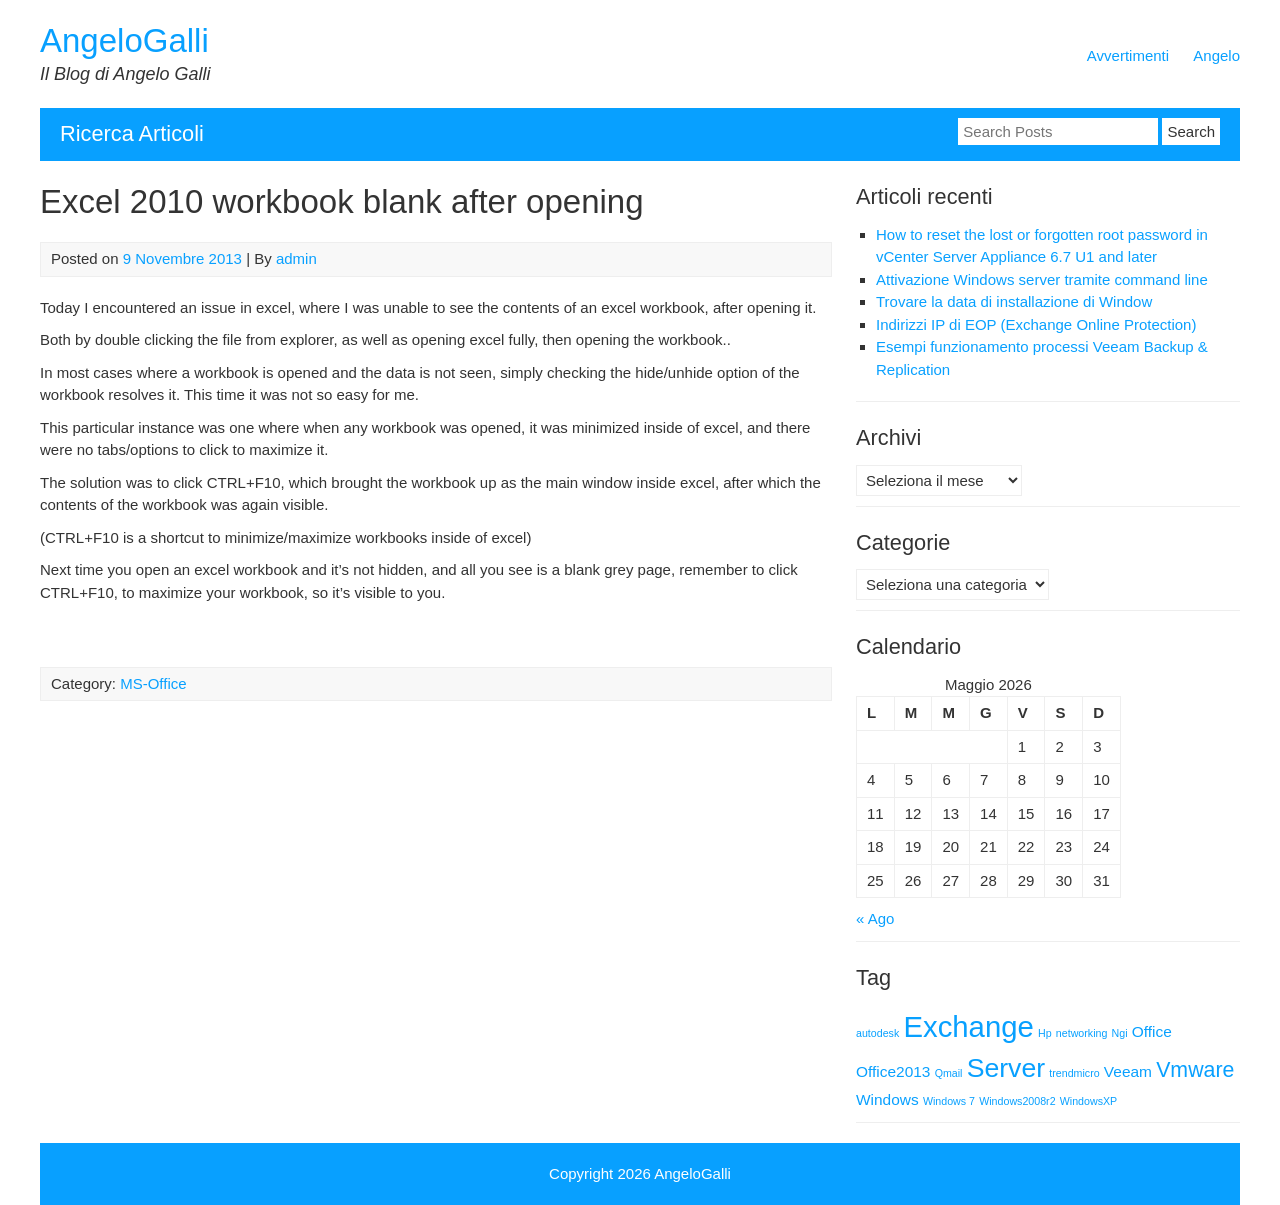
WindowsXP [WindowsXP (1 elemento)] (1088, 1101)
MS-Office (153, 683)
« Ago (875, 918)
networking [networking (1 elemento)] (1082, 1033)
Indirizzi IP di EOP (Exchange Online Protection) (1036, 324)
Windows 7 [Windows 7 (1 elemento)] (949, 1101)
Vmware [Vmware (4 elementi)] (1195, 1070)
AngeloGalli (124, 40)
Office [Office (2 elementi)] (1152, 1031)
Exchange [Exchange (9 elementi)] (968, 1026)
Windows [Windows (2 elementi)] (887, 1099)
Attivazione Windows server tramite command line (1042, 279)
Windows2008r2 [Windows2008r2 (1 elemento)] (1017, 1101)
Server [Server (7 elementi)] (1006, 1068)
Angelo (1216, 55)
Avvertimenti (1128, 55)
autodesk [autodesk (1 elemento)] (877, 1033)
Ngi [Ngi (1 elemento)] (1120, 1033)
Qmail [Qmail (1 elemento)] (949, 1073)
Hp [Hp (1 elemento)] (1045, 1033)
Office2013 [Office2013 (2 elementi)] (893, 1071)
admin (296, 258)
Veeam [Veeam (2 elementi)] (1128, 1071)
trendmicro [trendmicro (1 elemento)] (1074, 1073)
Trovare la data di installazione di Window (1014, 301)
